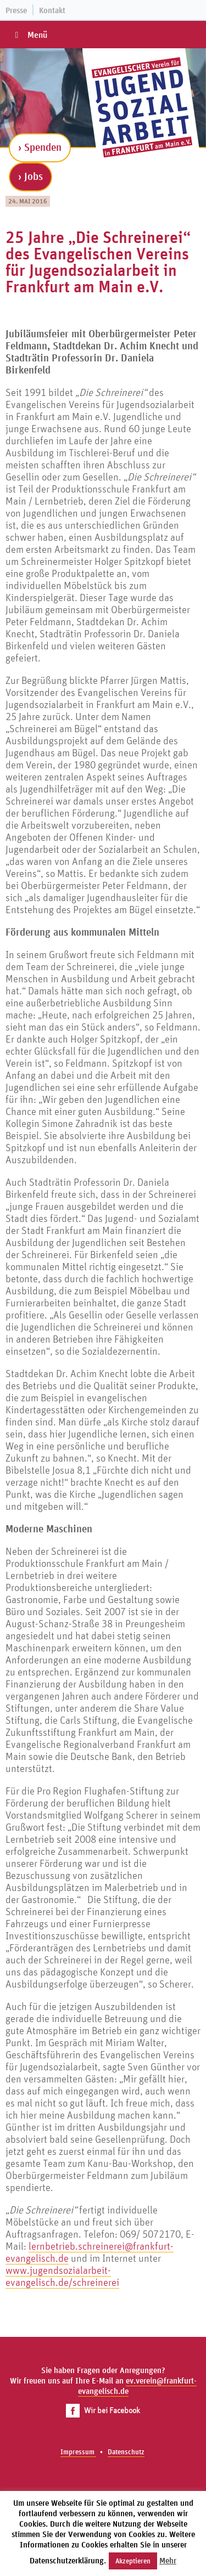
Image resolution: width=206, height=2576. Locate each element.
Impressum (78, 2451)
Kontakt (52, 10)
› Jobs (30, 176)
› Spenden (40, 147)
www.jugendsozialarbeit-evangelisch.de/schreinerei (62, 2276)
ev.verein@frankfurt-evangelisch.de (137, 2385)
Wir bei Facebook (103, 2410)
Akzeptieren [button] (133, 2561)
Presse (16, 10)
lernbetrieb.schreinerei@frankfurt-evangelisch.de (89, 2252)
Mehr (167, 2560)
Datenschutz (126, 2451)
